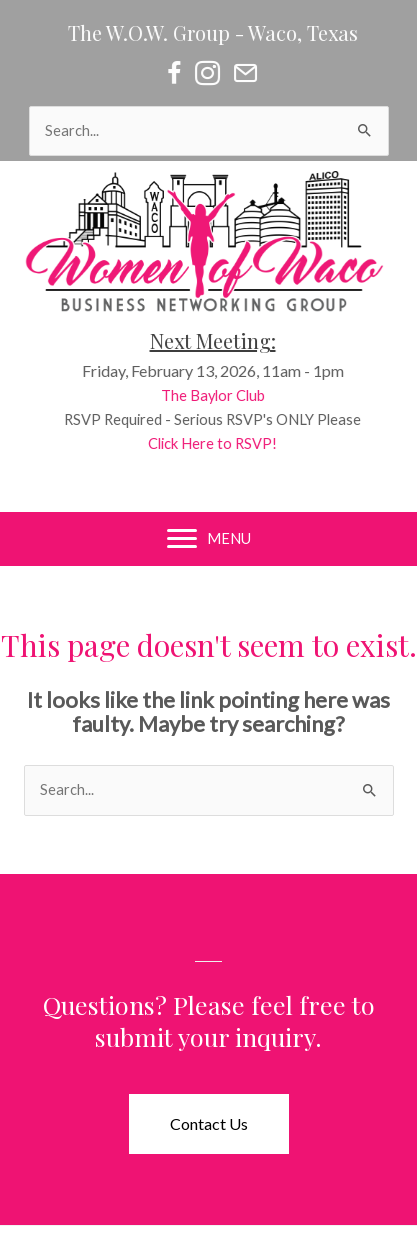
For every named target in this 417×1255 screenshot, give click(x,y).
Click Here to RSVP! (220, 443)
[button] (209, 1124)
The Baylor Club (220, 395)
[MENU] (209, 539)
